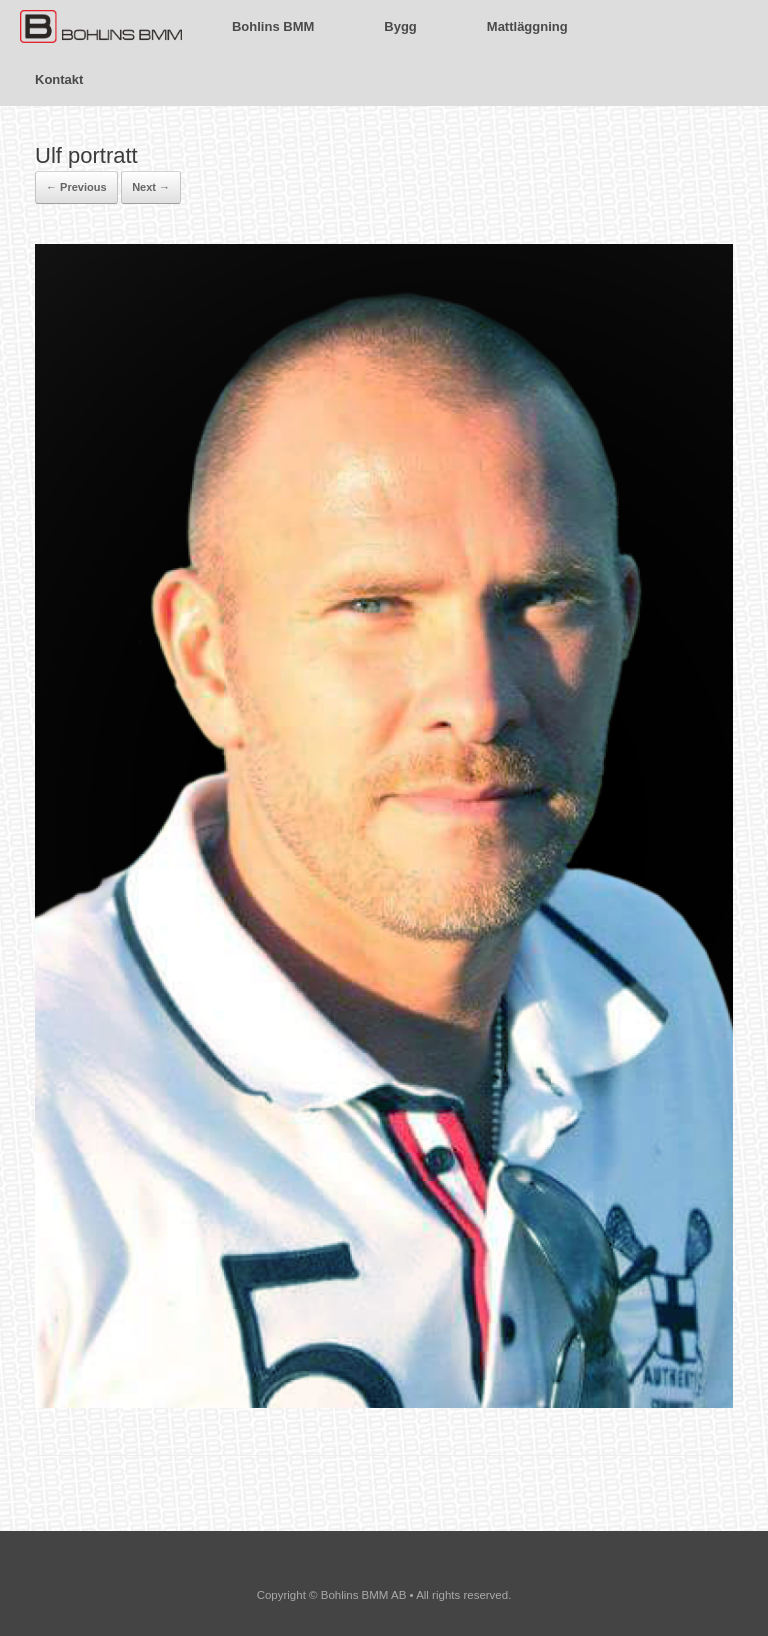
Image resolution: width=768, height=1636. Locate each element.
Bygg (400, 26)
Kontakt (59, 79)
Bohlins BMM (273, 26)
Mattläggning (527, 26)
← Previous (76, 187)
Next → (151, 187)
